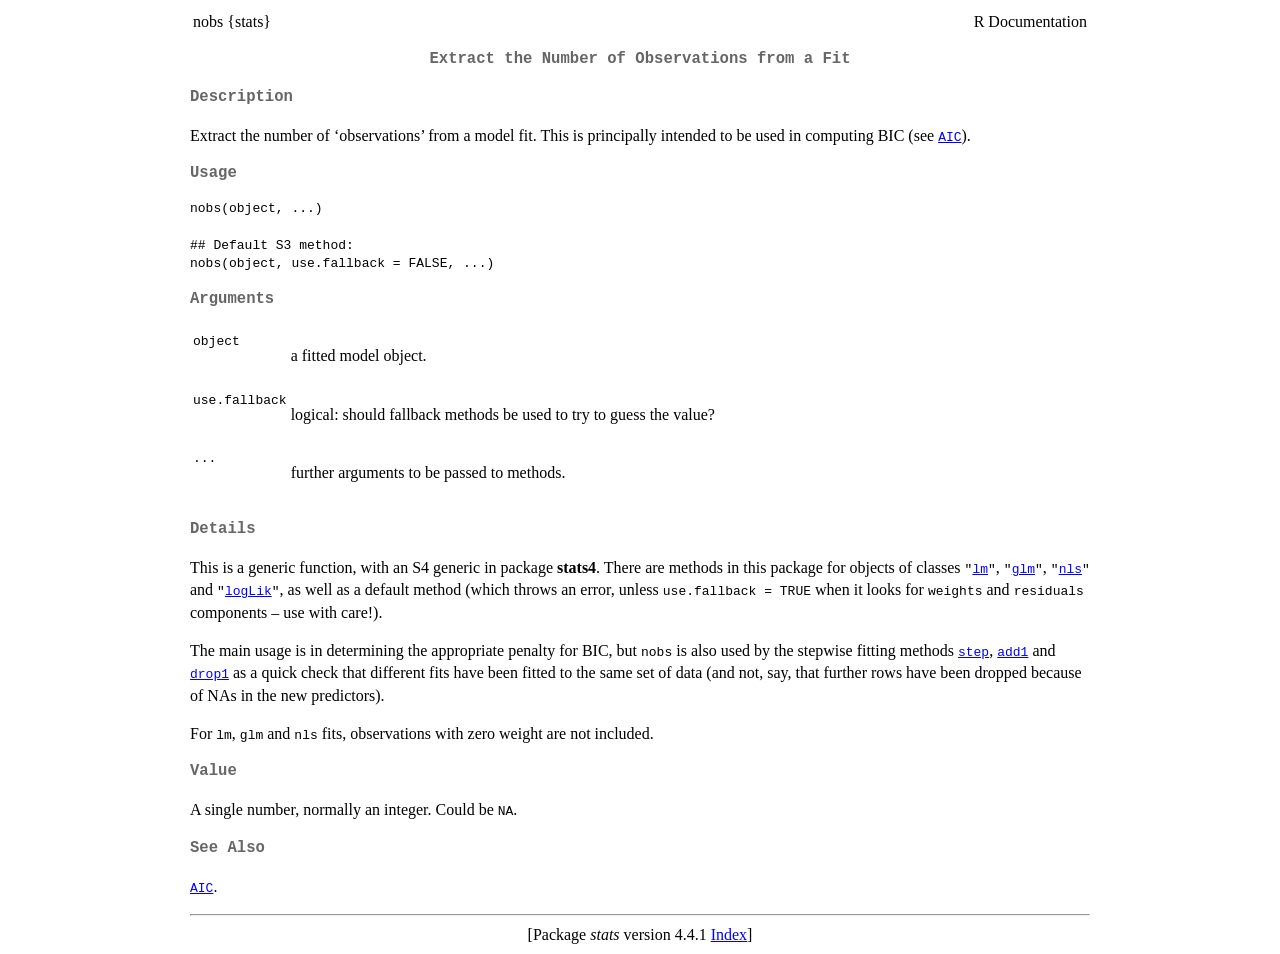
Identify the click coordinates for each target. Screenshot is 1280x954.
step (973, 651)
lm (980, 568)
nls (1070, 568)
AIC (949, 136)
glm (1023, 568)
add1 (1012, 651)
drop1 (209, 673)
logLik (248, 590)
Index (729, 934)
